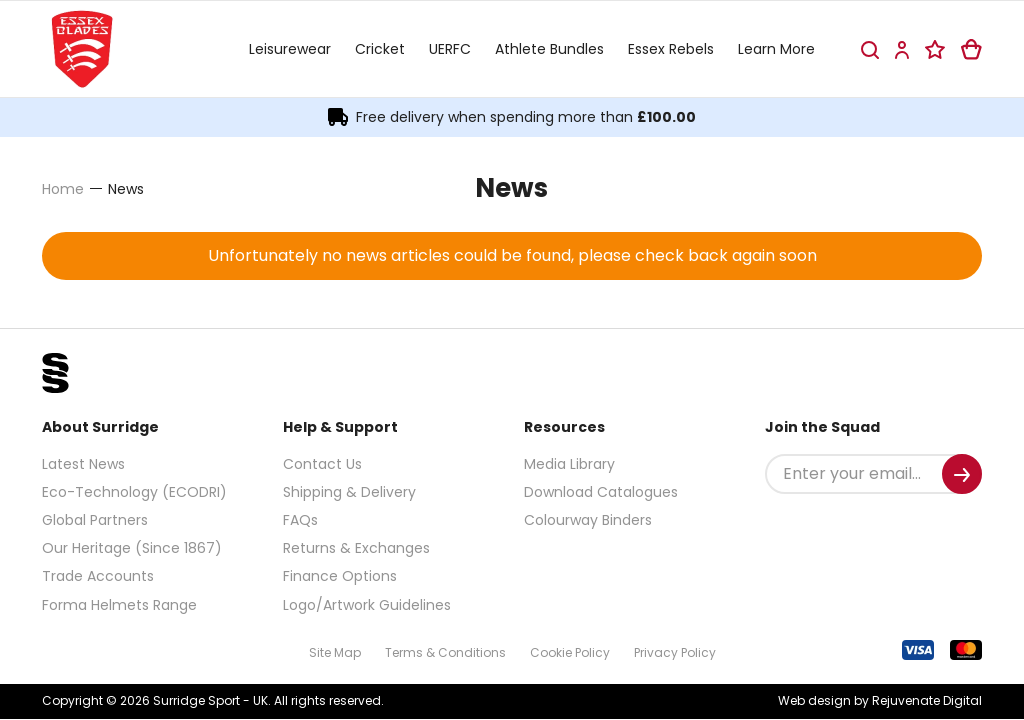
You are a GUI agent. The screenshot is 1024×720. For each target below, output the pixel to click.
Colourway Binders (588, 520)
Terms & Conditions (445, 652)
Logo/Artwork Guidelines (367, 605)
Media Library (569, 464)
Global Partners (95, 520)
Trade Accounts (98, 576)
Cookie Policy (570, 652)
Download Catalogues (601, 492)
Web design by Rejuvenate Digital (880, 700)
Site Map (335, 652)
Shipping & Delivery (349, 492)
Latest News (83, 464)
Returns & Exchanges (356, 548)
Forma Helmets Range (119, 605)
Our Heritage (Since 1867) (132, 548)
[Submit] (962, 474)
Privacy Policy (675, 652)
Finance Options (340, 576)
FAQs (300, 520)
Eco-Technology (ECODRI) (134, 492)
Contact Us (322, 464)
